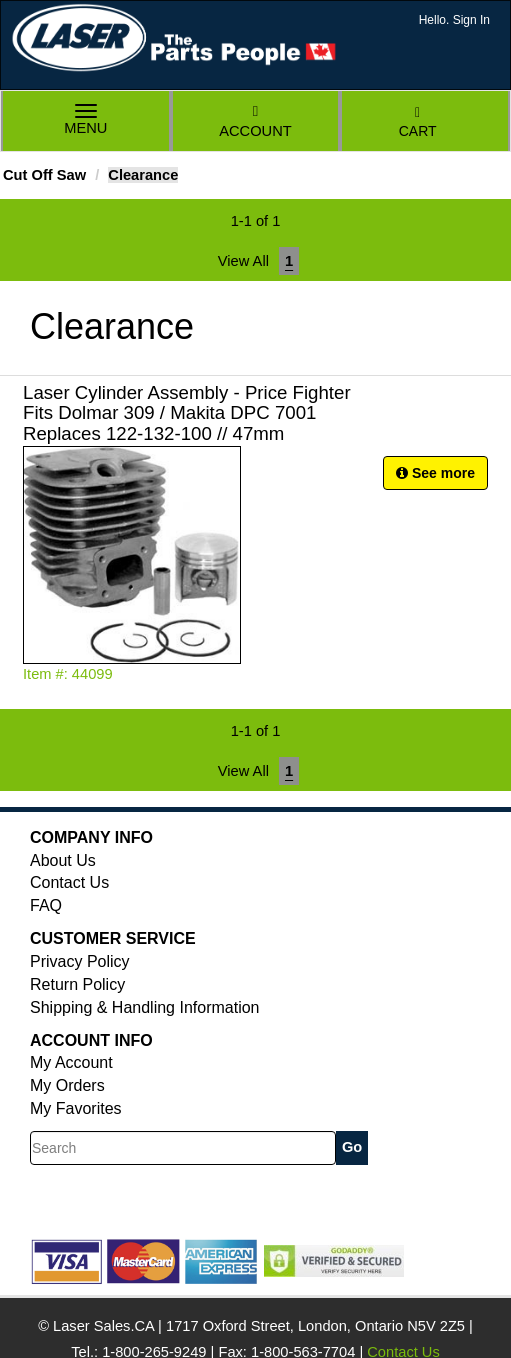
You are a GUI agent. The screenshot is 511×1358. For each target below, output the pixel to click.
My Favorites (76, 1108)
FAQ (46, 905)
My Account (71, 1062)
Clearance (143, 175)
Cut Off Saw (44, 175)
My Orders (67, 1085)
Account (255, 121)
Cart (418, 122)
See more (435, 473)
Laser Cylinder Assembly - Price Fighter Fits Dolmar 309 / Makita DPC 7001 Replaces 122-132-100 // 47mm (187, 413)
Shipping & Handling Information (144, 1007)
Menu (86, 121)
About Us (63, 860)
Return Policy (77, 984)
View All (243, 261)
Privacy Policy (80, 961)
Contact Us (69, 882)
